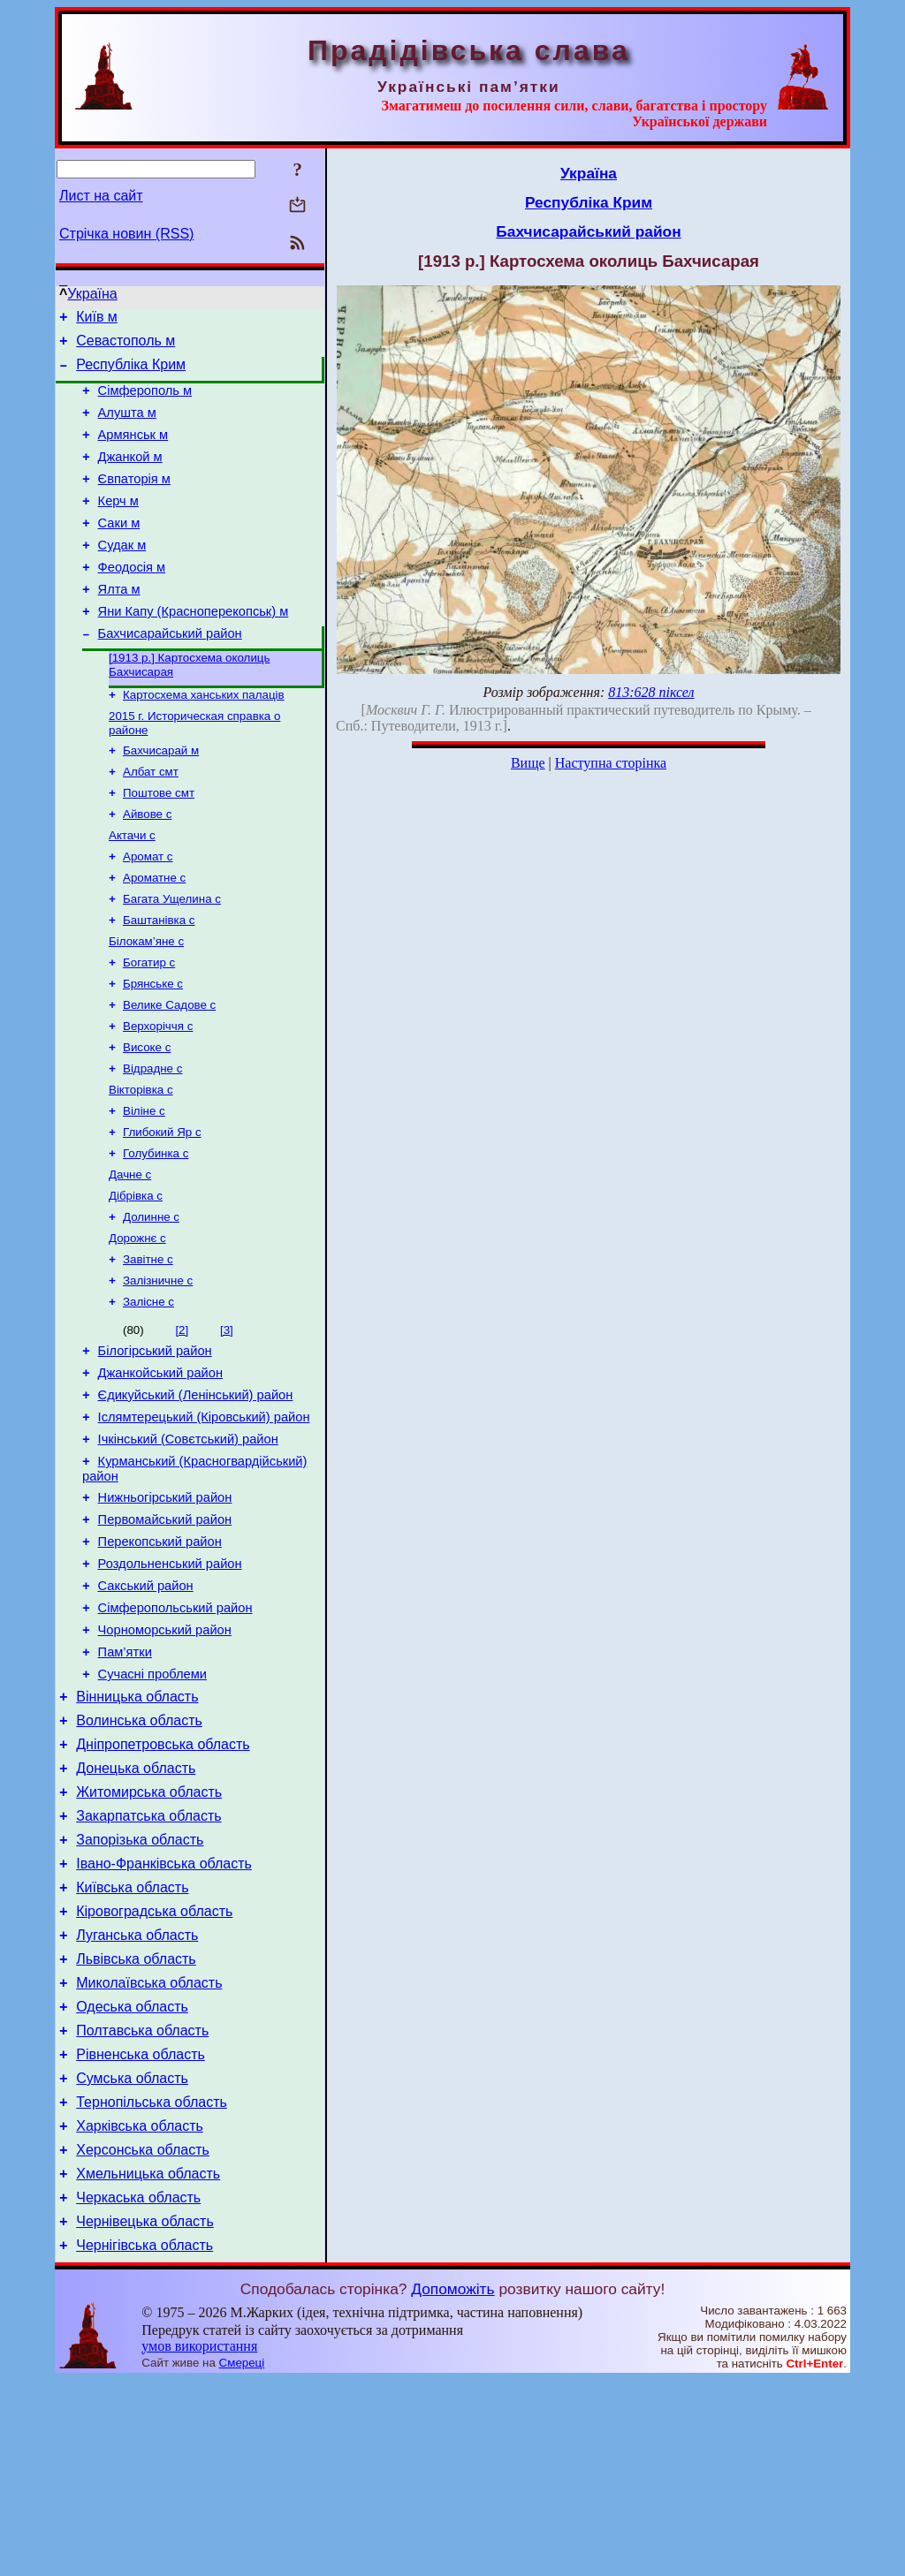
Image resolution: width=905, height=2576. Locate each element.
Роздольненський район (170, 1683)
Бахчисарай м (161, 797)
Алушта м (127, 426)
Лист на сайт (101, 195)
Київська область (132, 2043)
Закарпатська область (148, 1964)
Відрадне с (152, 1141)
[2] (181, 1422)
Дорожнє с (137, 1325)
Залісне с (148, 1394)
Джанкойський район (160, 1471)
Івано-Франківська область (164, 2017)
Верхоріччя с (158, 1095)
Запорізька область (139, 1990)
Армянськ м (133, 450)
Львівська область (135, 2123)
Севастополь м (125, 345)
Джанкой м (130, 475)
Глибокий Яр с (162, 1210)
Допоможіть (452, 2485)
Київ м (97, 319)
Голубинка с (155, 1233)
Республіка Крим (131, 372)
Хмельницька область (148, 2361)
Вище (528, 762)
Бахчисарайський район (170, 673)
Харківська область (139, 2308)
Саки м (119, 549)
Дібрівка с (136, 1279)
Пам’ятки (125, 1782)
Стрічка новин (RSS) (126, 233)
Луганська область (137, 2096)
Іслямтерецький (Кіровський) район (204, 1520)
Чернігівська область (144, 2441)
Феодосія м (132, 599)
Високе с (147, 1118)
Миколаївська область (149, 2149)
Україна (92, 293)
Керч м (118, 525)
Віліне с (144, 1187)
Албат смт (151, 820)
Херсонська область (142, 2335)
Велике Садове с (169, 1073)
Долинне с (151, 1302)
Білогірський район (155, 1446)
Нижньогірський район (165, 1609)
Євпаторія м (134, 500)
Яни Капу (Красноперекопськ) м (193, 648)
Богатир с (149, 1027)
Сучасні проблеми (152, 1806)
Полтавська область (142, 2202)
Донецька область (135, 1911)
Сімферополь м (145, 401)
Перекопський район (160, 1658)
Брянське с (153, 1050)
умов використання (199, 2541)
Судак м (122, 574)
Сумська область (132, 2255)
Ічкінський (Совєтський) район (188, 1545)
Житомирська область (149, 1937)
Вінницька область (137, 1831)
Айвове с (147, 866)
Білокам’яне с (146, 1004)
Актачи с (132, 889)
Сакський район (146, 1708)
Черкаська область (138, 2388)
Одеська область (132, 2176)
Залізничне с (158, 1371)
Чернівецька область (145, 2414)
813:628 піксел (651, 692)
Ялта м (119, 624)
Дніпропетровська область (162, 1884)
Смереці (242, 2558)
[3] (226, 1422)
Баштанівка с (159, 981)
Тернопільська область (151, 2282)
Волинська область (139, 1858)
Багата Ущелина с (172, 958)
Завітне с (148, 1348)
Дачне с (130, 1256)
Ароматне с (154, 935)
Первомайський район (165, 1633)
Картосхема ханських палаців (204, 738)
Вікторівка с (141, 1164)
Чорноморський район (165, 1757)
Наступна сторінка (610, 762)
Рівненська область (140, 2229)
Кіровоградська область (154, 2070)
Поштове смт (158, 843)
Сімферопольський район (175, 1732)
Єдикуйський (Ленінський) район (195, 1496)
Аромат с (147, 912)
